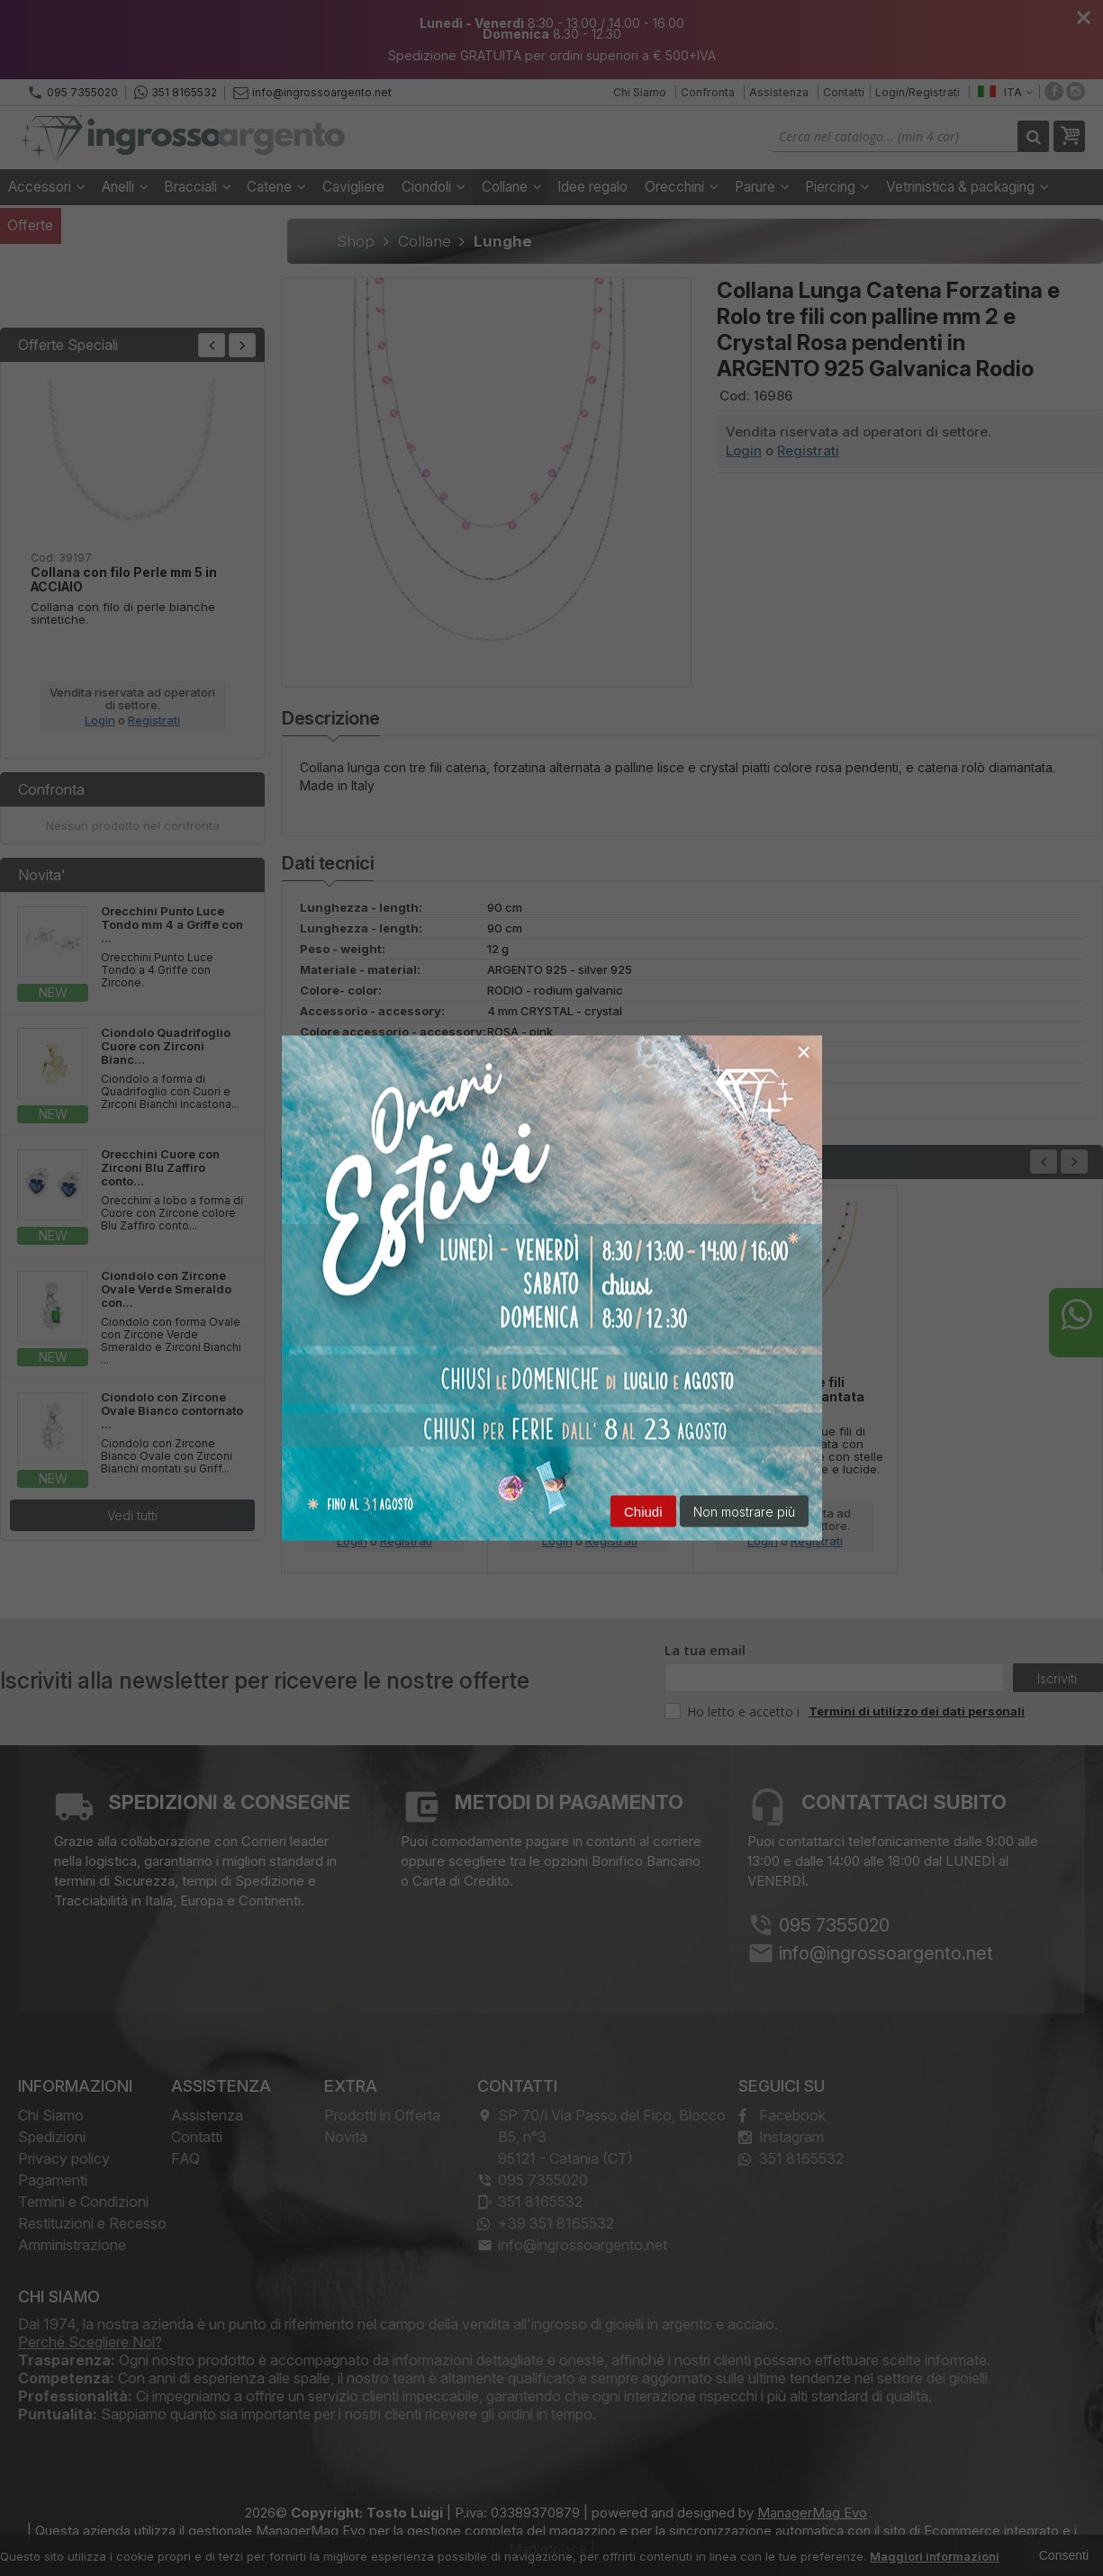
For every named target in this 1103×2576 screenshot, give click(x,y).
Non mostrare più (744, 1511)
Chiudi (643, 1511)
